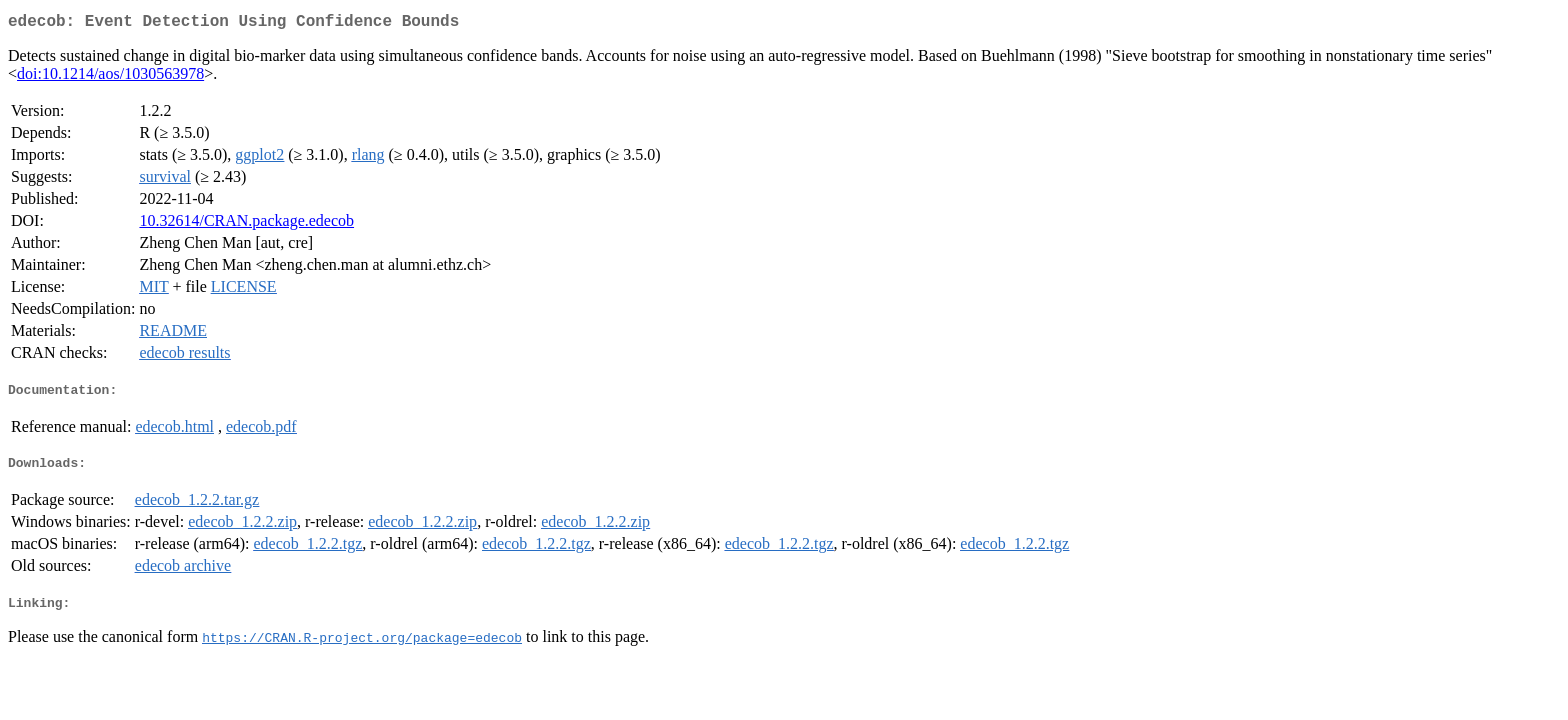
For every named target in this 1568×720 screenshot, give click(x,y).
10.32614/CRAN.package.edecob (246, 224)
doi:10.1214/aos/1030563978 (110, 77)
